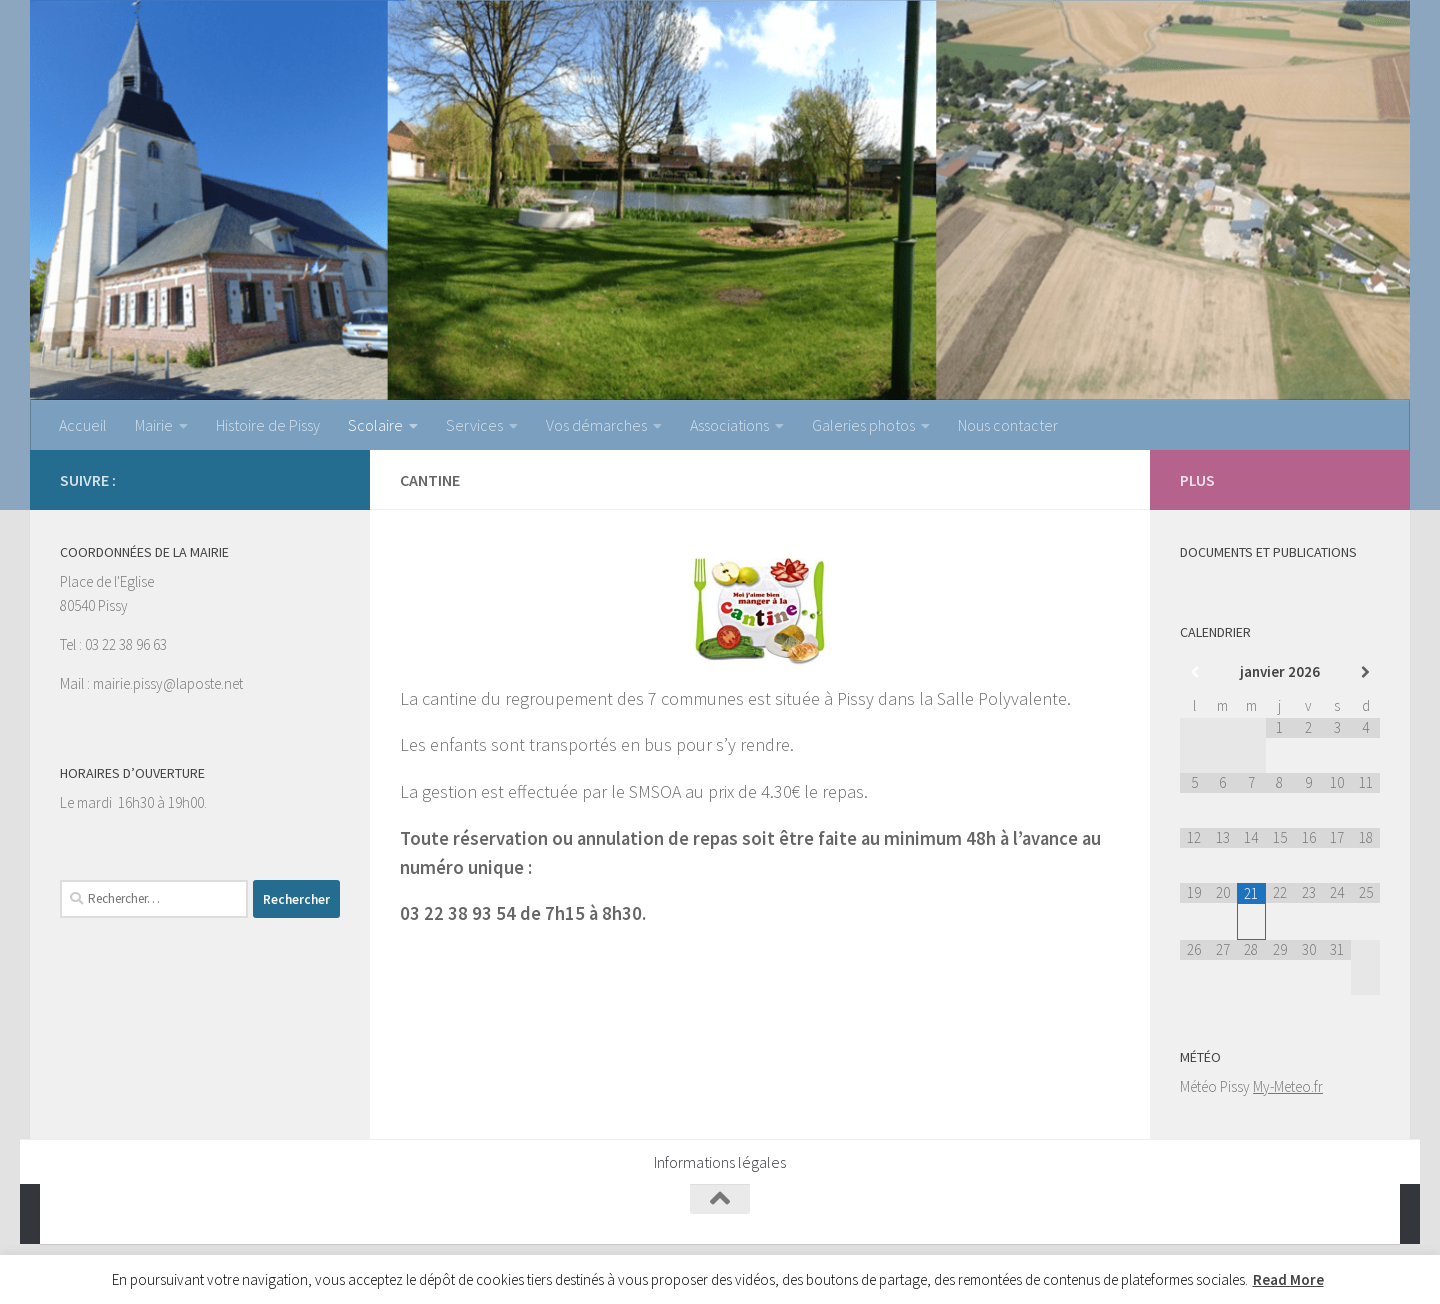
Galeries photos (863, 425)
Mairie (154, 425)
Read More (1288, 1279)
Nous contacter (1008, 425)
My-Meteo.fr (1288, 1086)
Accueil (83, 425)
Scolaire (375, 425)
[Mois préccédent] (1194, 672)
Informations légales (720, 1162)
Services (474, 425)
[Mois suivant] (1365, 672)
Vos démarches (596, 425)
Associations (729, 425)
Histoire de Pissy (268, 425)
